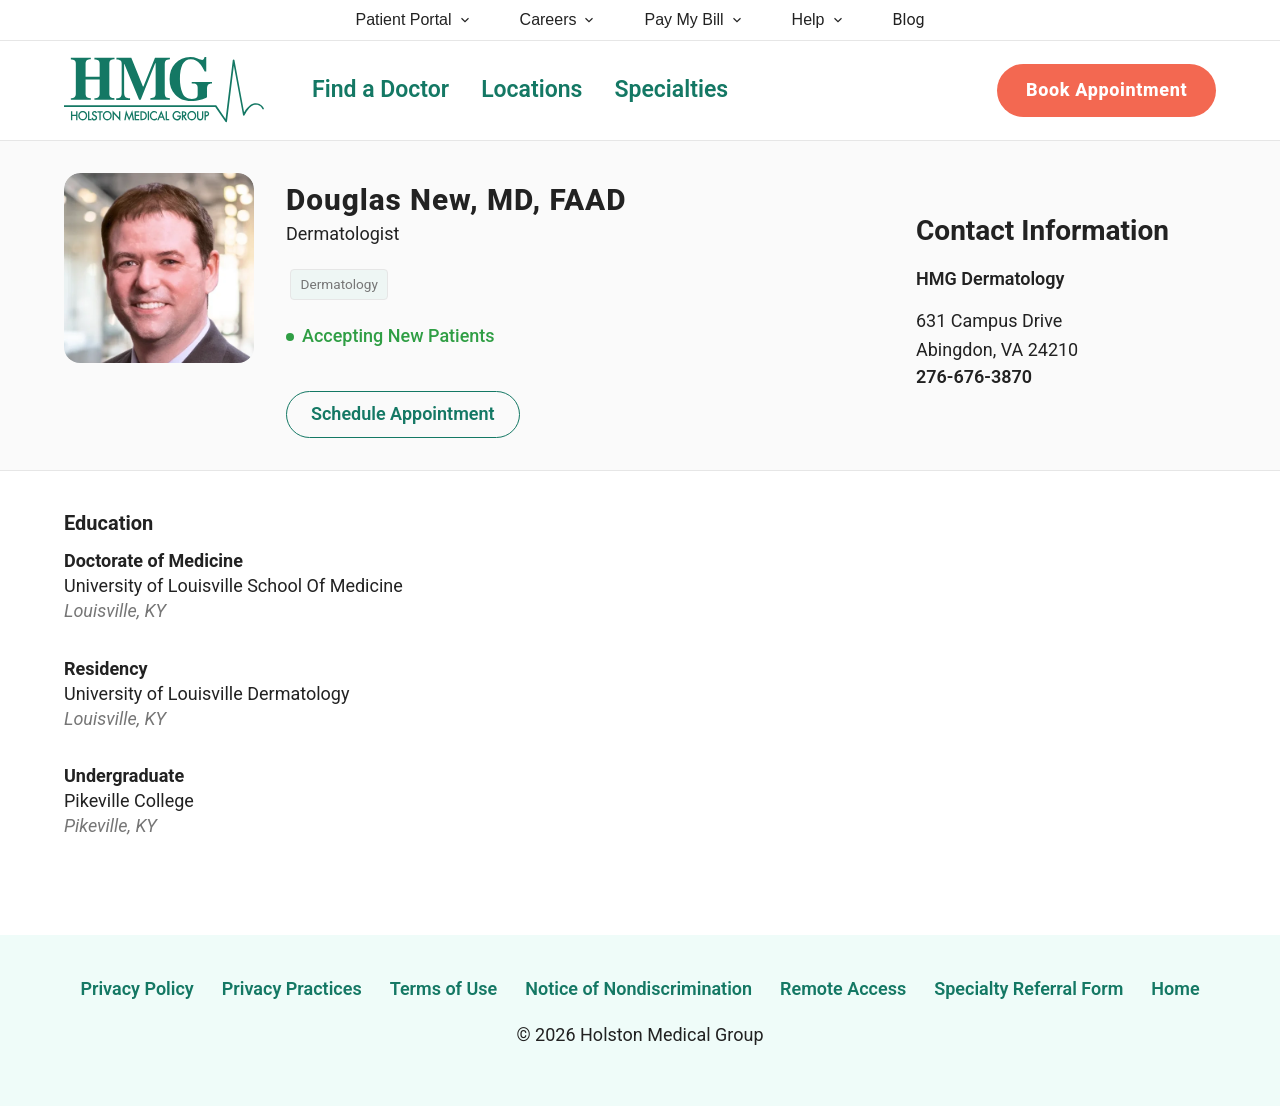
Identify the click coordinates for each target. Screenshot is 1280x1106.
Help (818, 19)
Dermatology (339, 284)
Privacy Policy (136, 988)
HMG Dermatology (990, 278)
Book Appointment (1106, 89)
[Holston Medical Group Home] (164, 90)
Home (1175, 988)
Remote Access (843, 988)
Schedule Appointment (403, 413)
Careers (558, 19)
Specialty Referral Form (1028, 988)
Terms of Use (444, 988)
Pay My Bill (693, 19)
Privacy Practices (292, 988)
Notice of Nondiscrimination (638, 988)
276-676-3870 (974, 376)
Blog (909, 19)
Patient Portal (414, 19)
